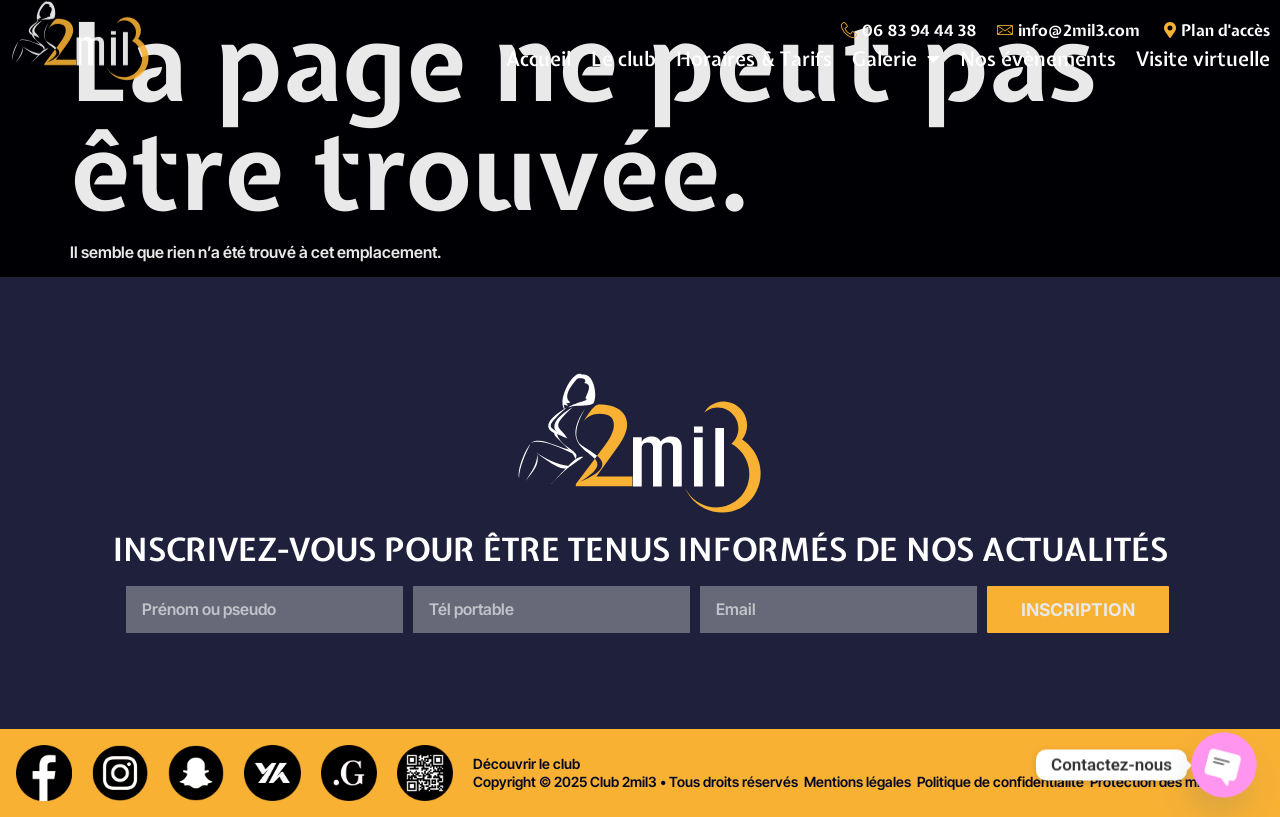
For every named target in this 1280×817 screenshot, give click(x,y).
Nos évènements (1038, 58)
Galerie (896, 59)
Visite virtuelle (1203, 58)
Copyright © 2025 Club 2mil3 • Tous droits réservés (635, 781)
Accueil (538, 58)
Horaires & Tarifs (754, 58)
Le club (623, 58)
